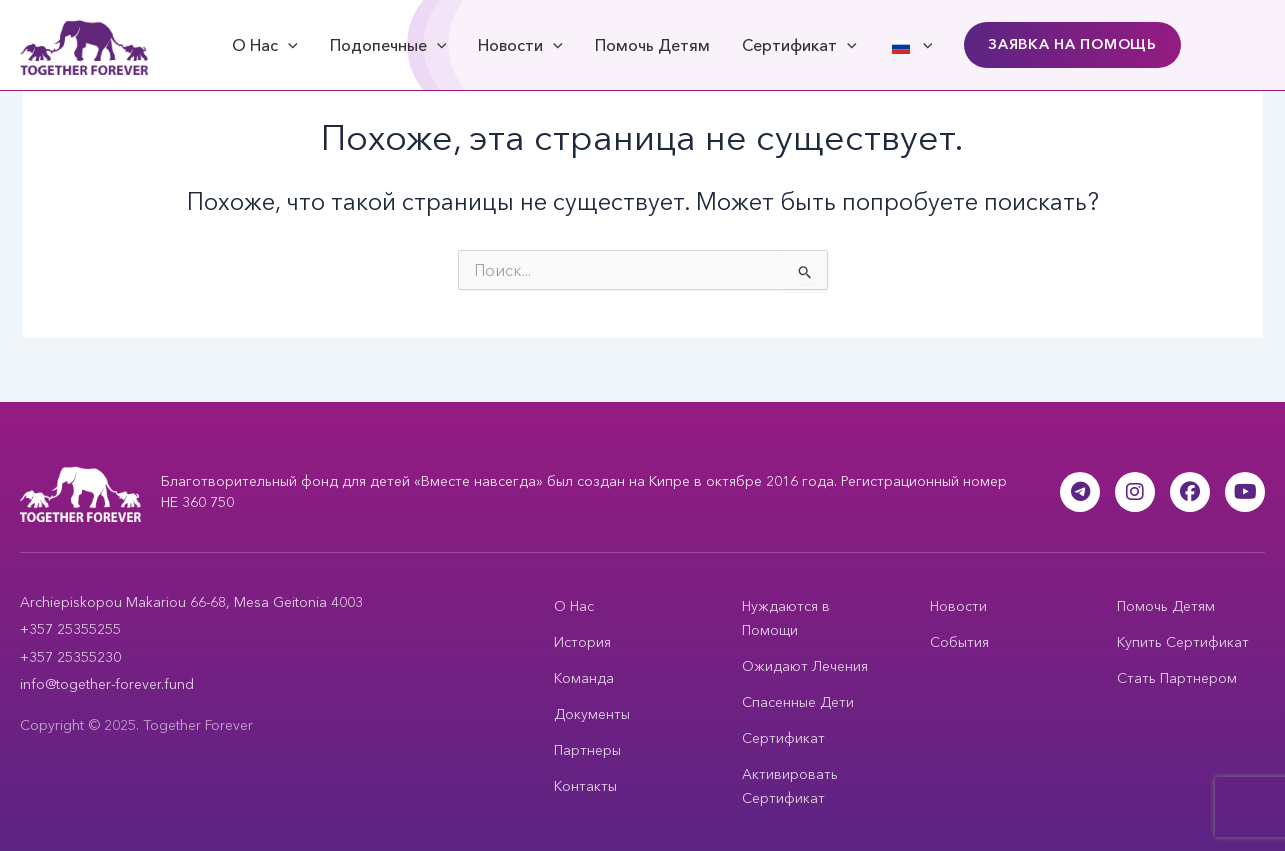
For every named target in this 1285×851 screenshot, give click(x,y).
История (582, 642)
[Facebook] (1190, 492)
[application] (288, 45)
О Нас (265, 45)
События (959, 642)
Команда (584, 678)
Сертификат (799, 45)
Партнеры (587, 750)
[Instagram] (1135, 492)
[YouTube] (1245, 492)
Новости (520, 45)
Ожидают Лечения (805, 666)
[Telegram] (1080, 492)
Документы (592, 714)
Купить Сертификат (1183, 642)
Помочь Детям (652, 45)
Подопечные (388, 45)
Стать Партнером (1177, 678)
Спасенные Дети (798, 702)
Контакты (585, 786)
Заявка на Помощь (1072, 44)
